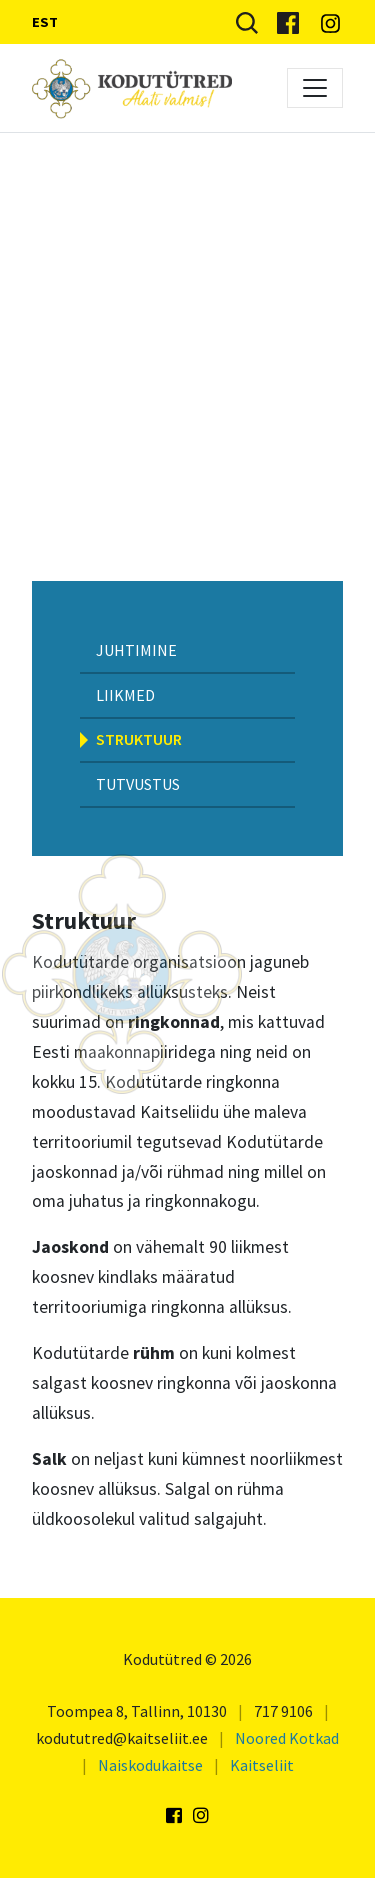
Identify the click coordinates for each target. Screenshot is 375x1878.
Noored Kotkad (287, 1738)
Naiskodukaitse (150, 1765)
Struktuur (139, 739)
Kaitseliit (262, 1765)
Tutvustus (138, 784)
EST (45, 22)
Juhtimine (136, 650)
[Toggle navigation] (315, 88)
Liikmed (125, 695)
